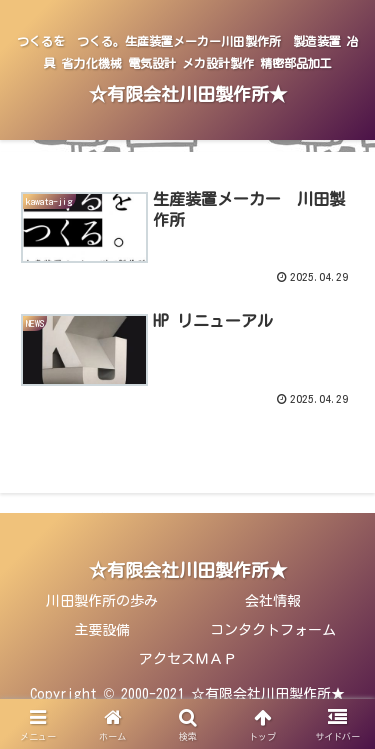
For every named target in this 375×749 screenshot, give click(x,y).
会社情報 (273, 601)
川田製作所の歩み (102, 601)
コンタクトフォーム (273, 630)
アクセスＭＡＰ (188, 659)
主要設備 (102, 630)
